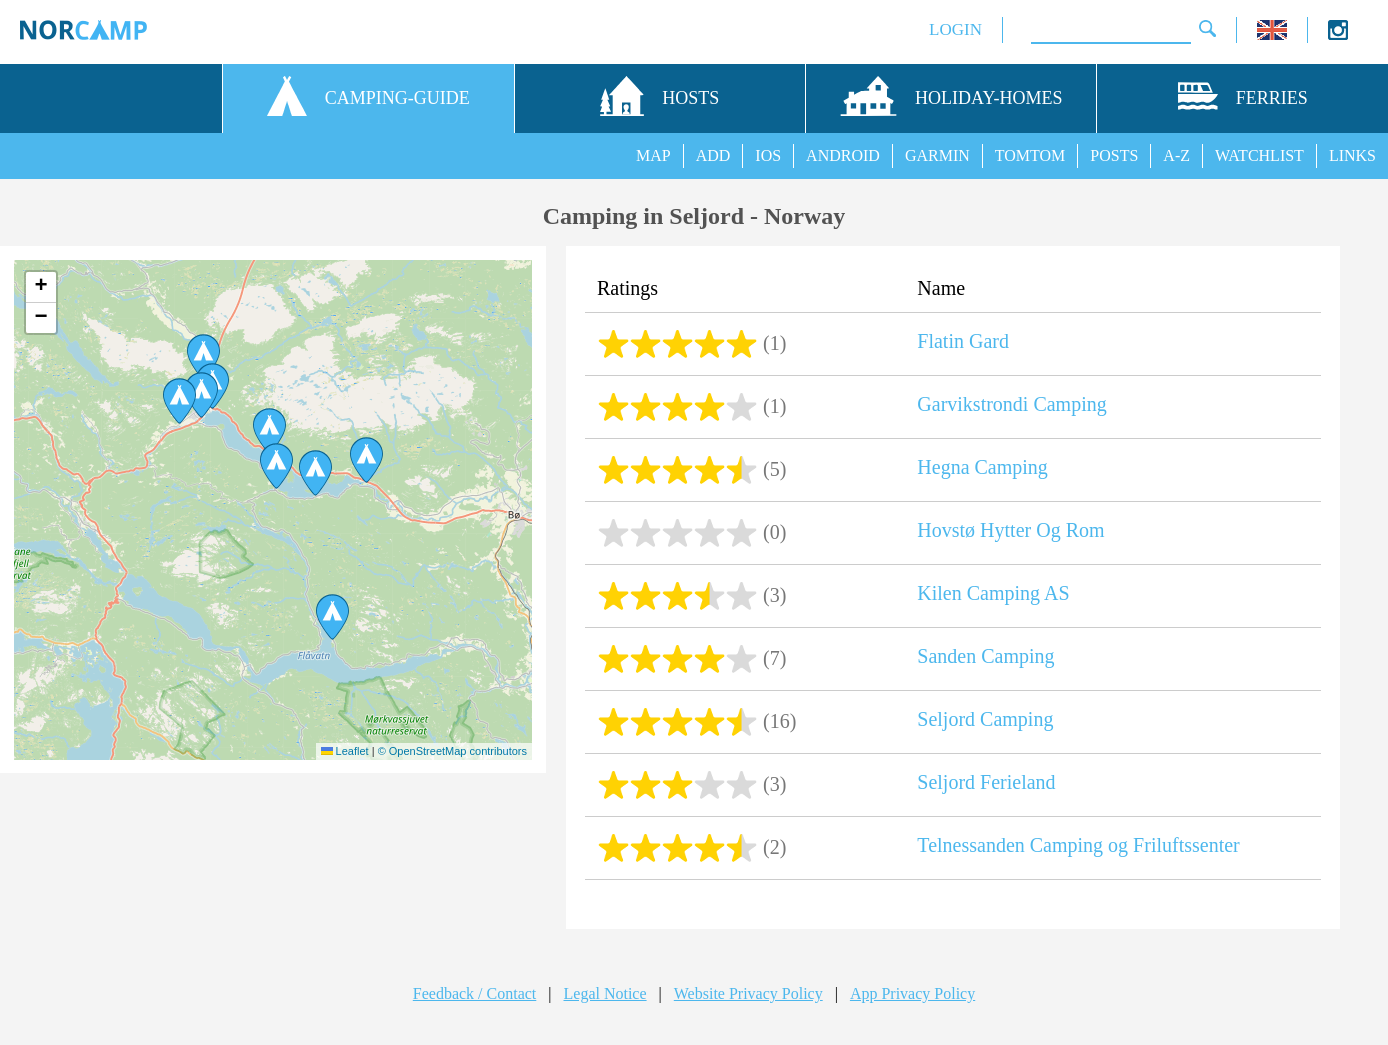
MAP (653, 155)
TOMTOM (1030, 155)
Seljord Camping (985, 719)
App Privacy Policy (912, 993)
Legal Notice (605, 993)
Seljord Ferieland (986, 782)
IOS (768, 155)
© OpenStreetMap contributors (452, 751)
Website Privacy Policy (748, 993)
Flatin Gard (963, 341)
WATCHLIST (1259, 155)
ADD (713, 155)
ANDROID (843, 155)
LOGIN (955, 29)
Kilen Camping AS (993, 593)
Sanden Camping (985, 656)
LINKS (1352, 155)
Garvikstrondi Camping (1011, 404)
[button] (203, 357)
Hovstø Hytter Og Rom (1010, 530)
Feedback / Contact (475, 993)
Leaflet (345, 751)
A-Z (1176, 155)
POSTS (1114, 155)
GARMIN (937, 155)
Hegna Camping (982, 467)
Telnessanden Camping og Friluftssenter (1078, 845)
